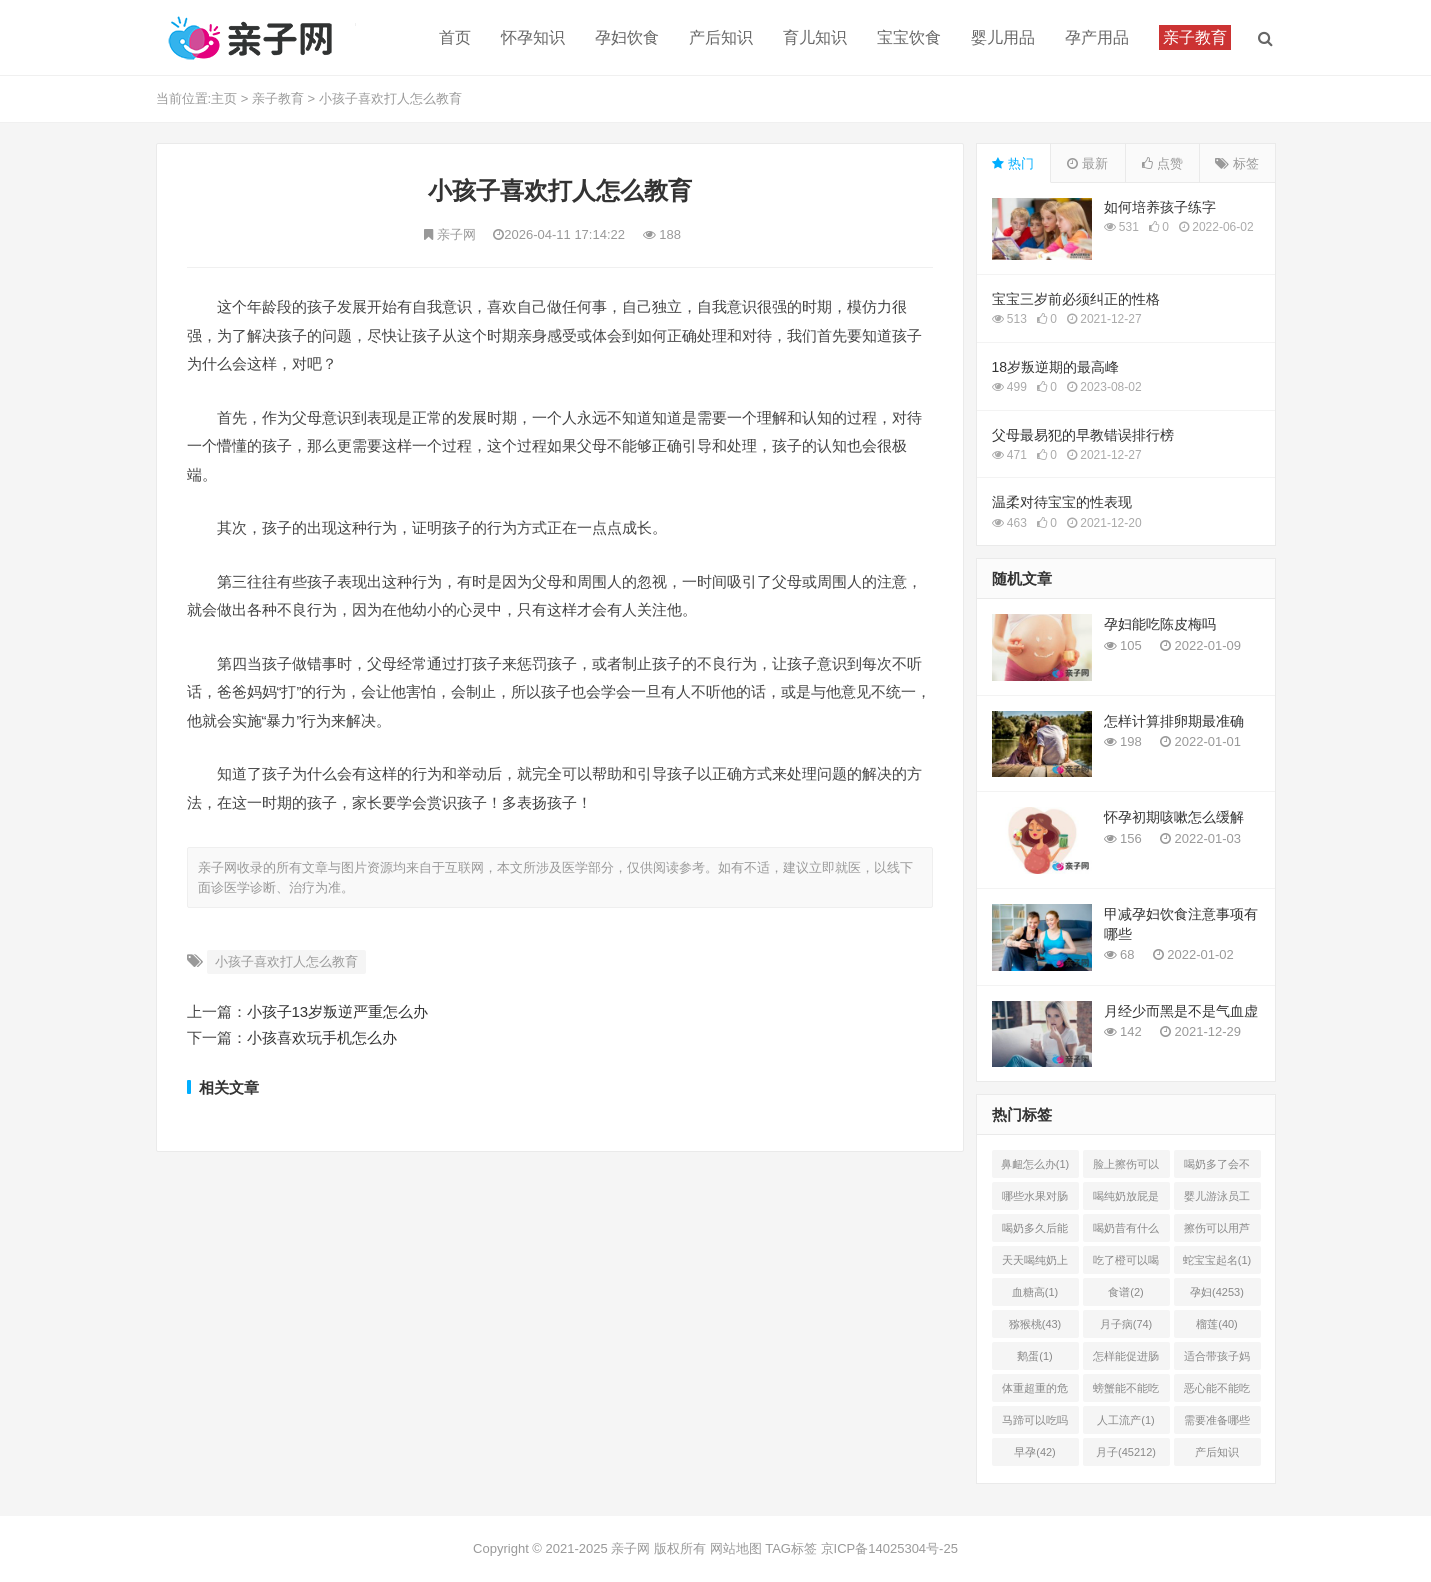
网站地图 (736, 1548)
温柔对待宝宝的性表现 (1062, 502)
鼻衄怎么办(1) (1035, 1164)
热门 (1013, 163)
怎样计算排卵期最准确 (1174, 721)
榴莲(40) (1217, 1324)
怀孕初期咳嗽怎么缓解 (1174, 817)
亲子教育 (278, 98)
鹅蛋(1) (1034, 1356)
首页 (455, 37)
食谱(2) (1125, 1292)
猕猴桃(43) (1035, 1324)
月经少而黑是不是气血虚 (1181, 1011)
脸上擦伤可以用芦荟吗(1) (1126, 1168)
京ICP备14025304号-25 (889, 1548)
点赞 (1162, 163)
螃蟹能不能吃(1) (1126, 1392)
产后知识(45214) (1217, 1456)
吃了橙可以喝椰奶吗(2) (1126, 1264)
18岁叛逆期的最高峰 (1056, 367)
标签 (1237, 163)
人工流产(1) (1125, 1420)
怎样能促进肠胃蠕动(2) (1126, 1360)
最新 (1087, 163)
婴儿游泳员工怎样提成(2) (1217, 1200)
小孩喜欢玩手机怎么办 (322, 1037)
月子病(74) (1126, 1324)
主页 (224, 98)
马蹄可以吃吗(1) (1035, 1424)
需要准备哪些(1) (1217, 1424)
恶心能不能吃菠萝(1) (1217, 1392)
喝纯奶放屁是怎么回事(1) (1126, 1200)
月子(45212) (1126, 1452)
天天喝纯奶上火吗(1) (1035, 1264)
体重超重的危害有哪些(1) (1035, 1392)
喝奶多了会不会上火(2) (1217, 1168)
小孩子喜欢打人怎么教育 (390, 98)
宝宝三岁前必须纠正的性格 (1076, 299)
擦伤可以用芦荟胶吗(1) (1217, 1232)
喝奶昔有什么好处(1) (1126, 1232)
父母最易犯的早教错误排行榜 (1083, 435)
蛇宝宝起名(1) (1217, 1260)
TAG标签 (791, 1548)
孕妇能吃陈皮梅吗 (1160, 624)
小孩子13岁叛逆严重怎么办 (338, 1011)
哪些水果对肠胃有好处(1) (1035, 1200)
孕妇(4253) (1217, 1292)
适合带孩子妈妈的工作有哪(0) (1217, 1360)
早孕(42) (1035, 1452)
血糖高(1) (1035, 1292)
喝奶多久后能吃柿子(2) (1035, 1232)
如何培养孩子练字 (1160, 207)
